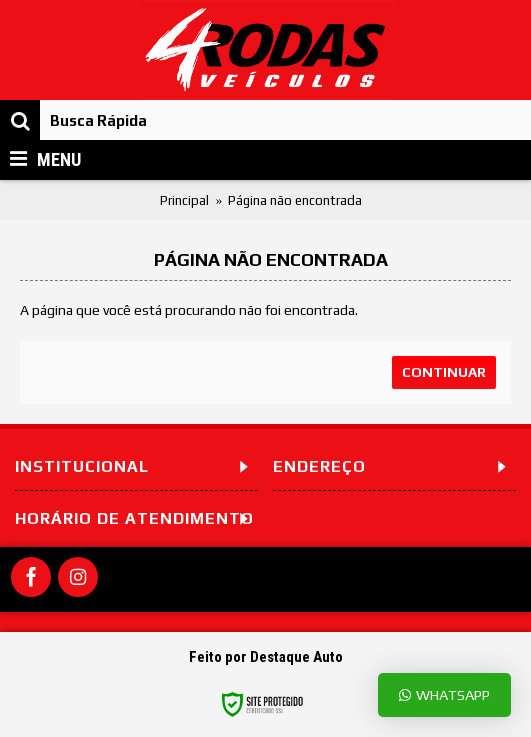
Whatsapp (444, 694)
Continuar (444, 372)
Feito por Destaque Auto (266, 657)
